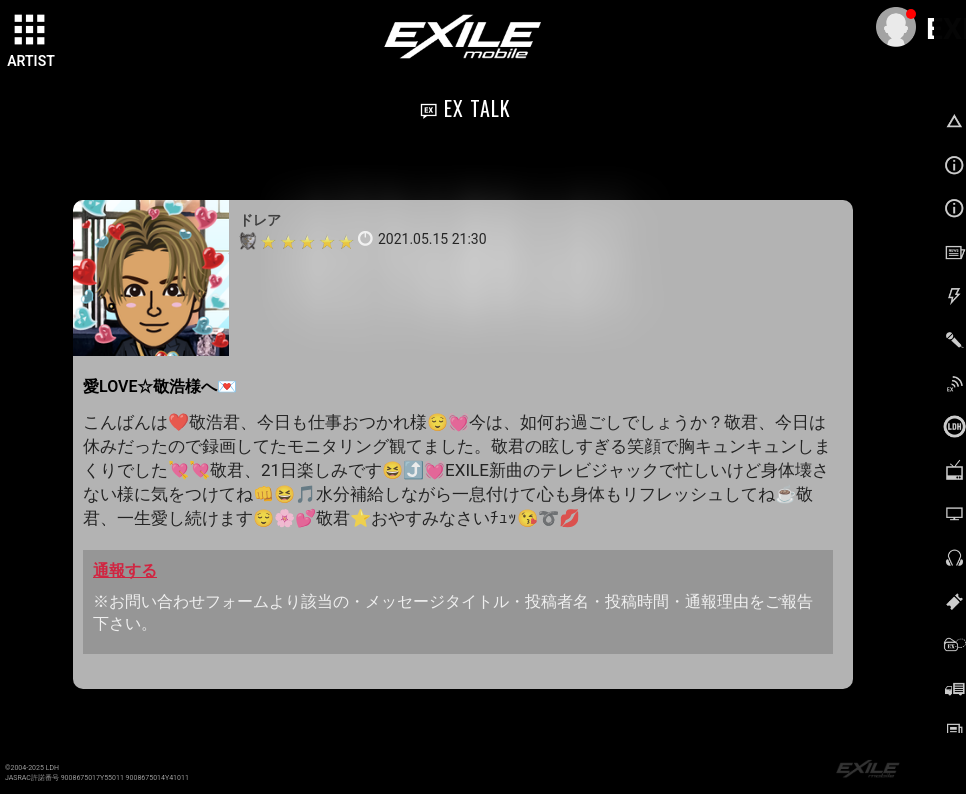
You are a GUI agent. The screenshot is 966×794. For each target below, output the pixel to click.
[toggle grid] (31, 31)
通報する (125, 570)
